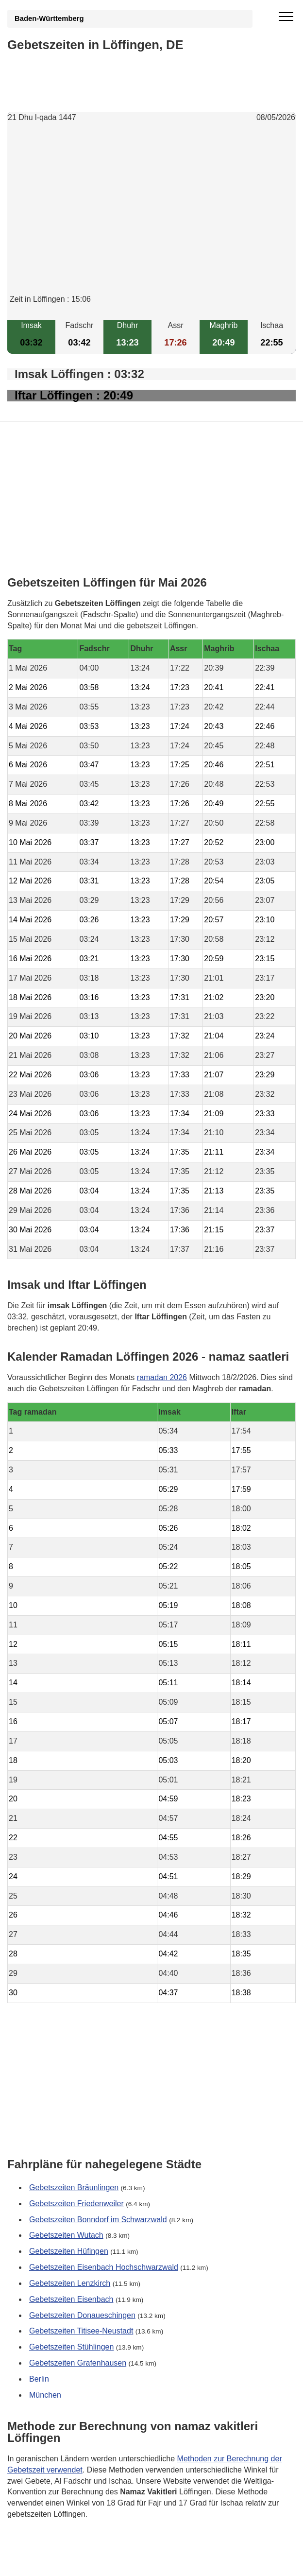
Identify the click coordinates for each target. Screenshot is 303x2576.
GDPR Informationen (43, 2562)
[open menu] (286, 17)
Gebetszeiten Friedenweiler (76, 2203)
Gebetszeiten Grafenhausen (77, 2363)
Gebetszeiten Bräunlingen (73, 2187)
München (45, 2394)
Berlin (39, 2379)
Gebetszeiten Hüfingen (68, 2251)
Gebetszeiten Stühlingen (71, 2347)
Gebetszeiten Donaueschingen (82, 2315)
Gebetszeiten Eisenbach (71, 2299)
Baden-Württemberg (49, 18)
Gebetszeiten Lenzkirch (69, 2283)
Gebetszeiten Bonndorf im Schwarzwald (98, 2219)
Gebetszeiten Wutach (66, 2235)
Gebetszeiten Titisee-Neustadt (81, 2331)
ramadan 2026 (162, 1377)
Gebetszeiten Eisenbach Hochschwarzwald (103, 2267)
